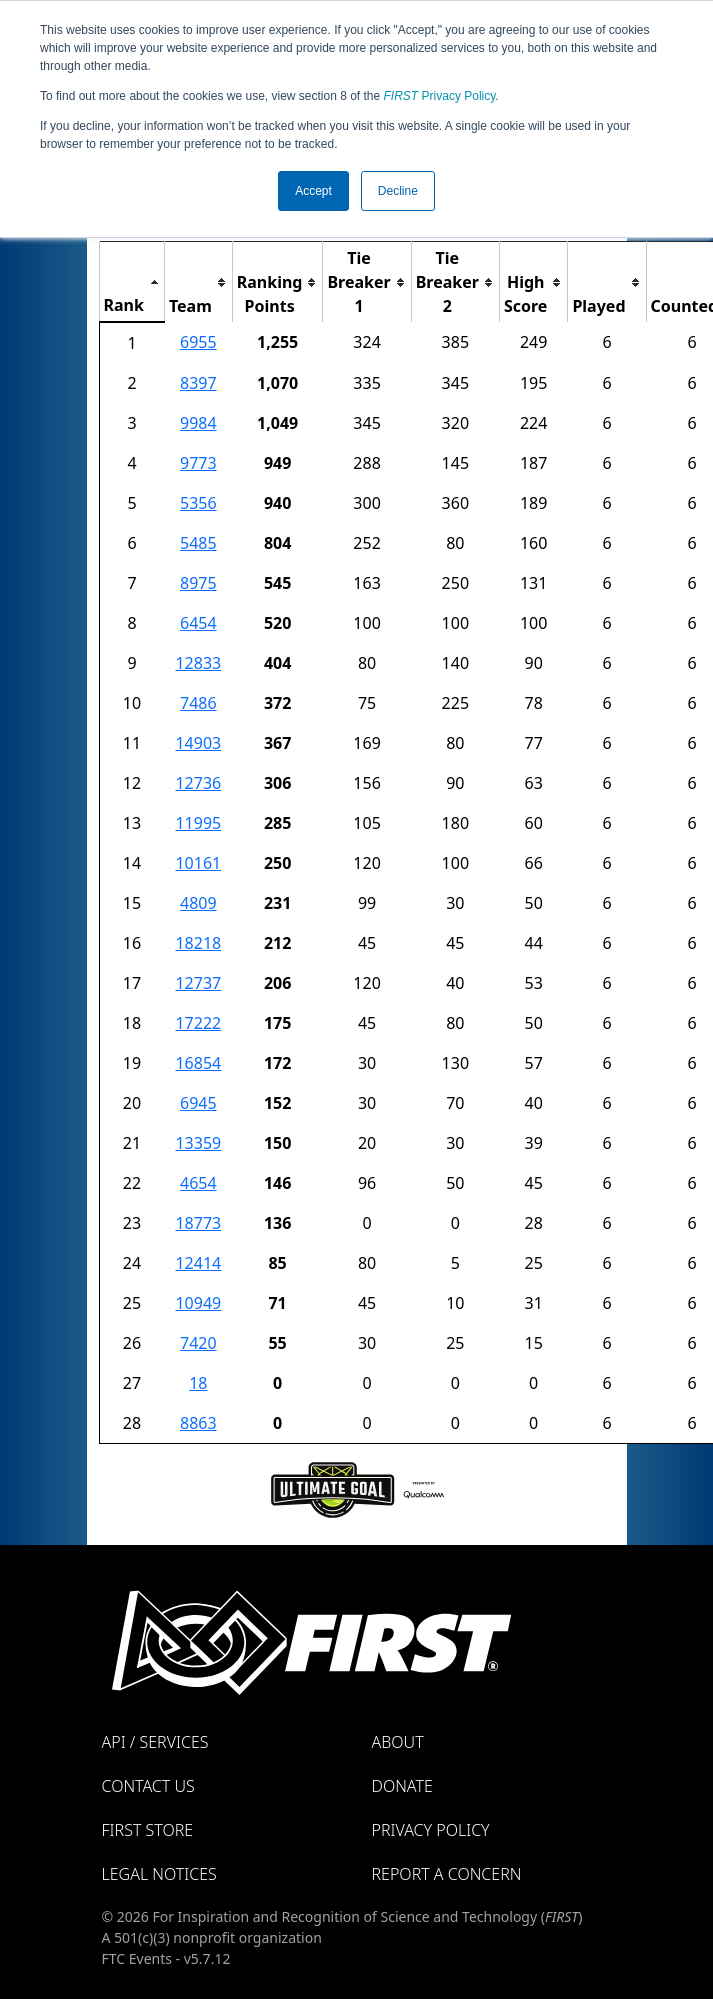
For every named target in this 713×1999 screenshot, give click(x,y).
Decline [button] (398, 191)
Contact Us (148, 1786)
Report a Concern (447, 1874)
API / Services (155, 1742)
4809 (198, 903)
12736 (198, 783)
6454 (198, 623)
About (398, 1742)
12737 (198, 983)
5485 (198, 543)
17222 (198, 1023)
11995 (198, 823)
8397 (198, 383)
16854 (198, 1063)
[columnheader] (131, 282)
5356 (198, 503)
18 (198, 1383)
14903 (198, 743)
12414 (198, 1263)
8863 (198, 1423)
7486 (198, 703)
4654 (198, 1183)
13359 (198, 1143)
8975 (198, 583)
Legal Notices (159, 1874)
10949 (198, 1303)
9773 (198, 463)
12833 (198, 663)
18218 (198, 943)
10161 (198, 863)
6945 (198, 1103)
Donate (402, 1786)
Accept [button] (313, 191)
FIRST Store (148, 1830)
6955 (198, 342)
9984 (198, 423)
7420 (198, 1343)
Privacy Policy (440, 96)
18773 (198, 1223)
